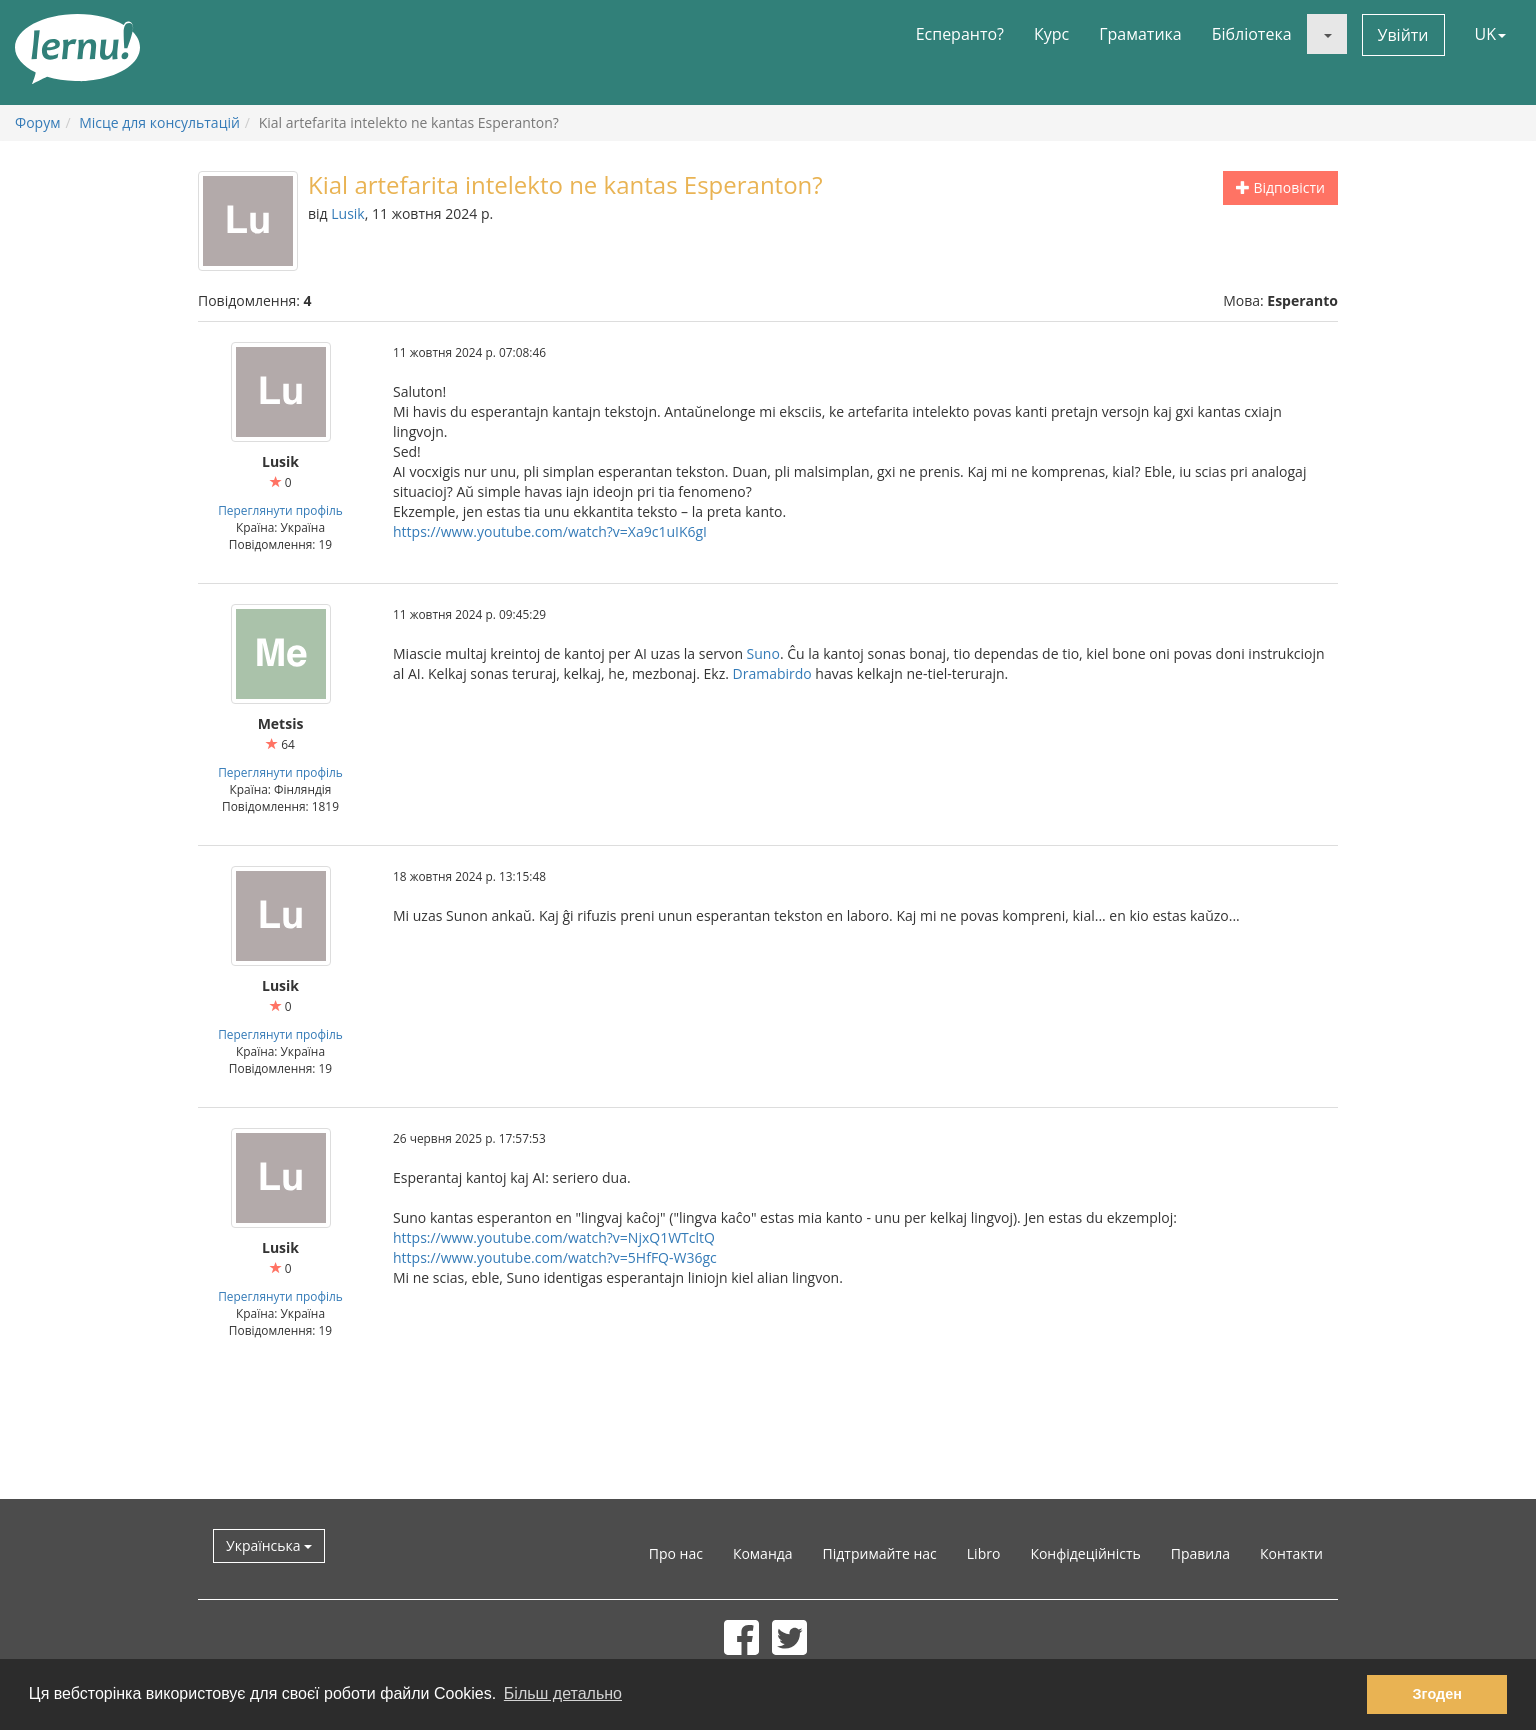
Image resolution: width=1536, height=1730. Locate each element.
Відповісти (1280, 187)
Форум (37, 122)
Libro (984, 1553)
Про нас (676, 1553)
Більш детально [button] (563, 1693)
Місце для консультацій (159, 122)
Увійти (1403, 35)
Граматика (1140, 34)
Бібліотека (1252, 34)
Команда (763, 1553)
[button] (1327, 34)
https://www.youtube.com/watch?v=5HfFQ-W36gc (555, 1257)
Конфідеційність (1085, 1553)
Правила (1200, 1553)
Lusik (347, 213)
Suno (763, 653)
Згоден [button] (1437, 1694)
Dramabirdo (772, 673)
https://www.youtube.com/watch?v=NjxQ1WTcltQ (554, 1237)
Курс (1051, 34)
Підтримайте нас (880, 1553)
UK (1490, 34)
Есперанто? (960, 34)
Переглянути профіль (280, 510)
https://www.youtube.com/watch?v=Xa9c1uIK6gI (550, 531)
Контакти (1291, 1553)
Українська (269, 1545)
